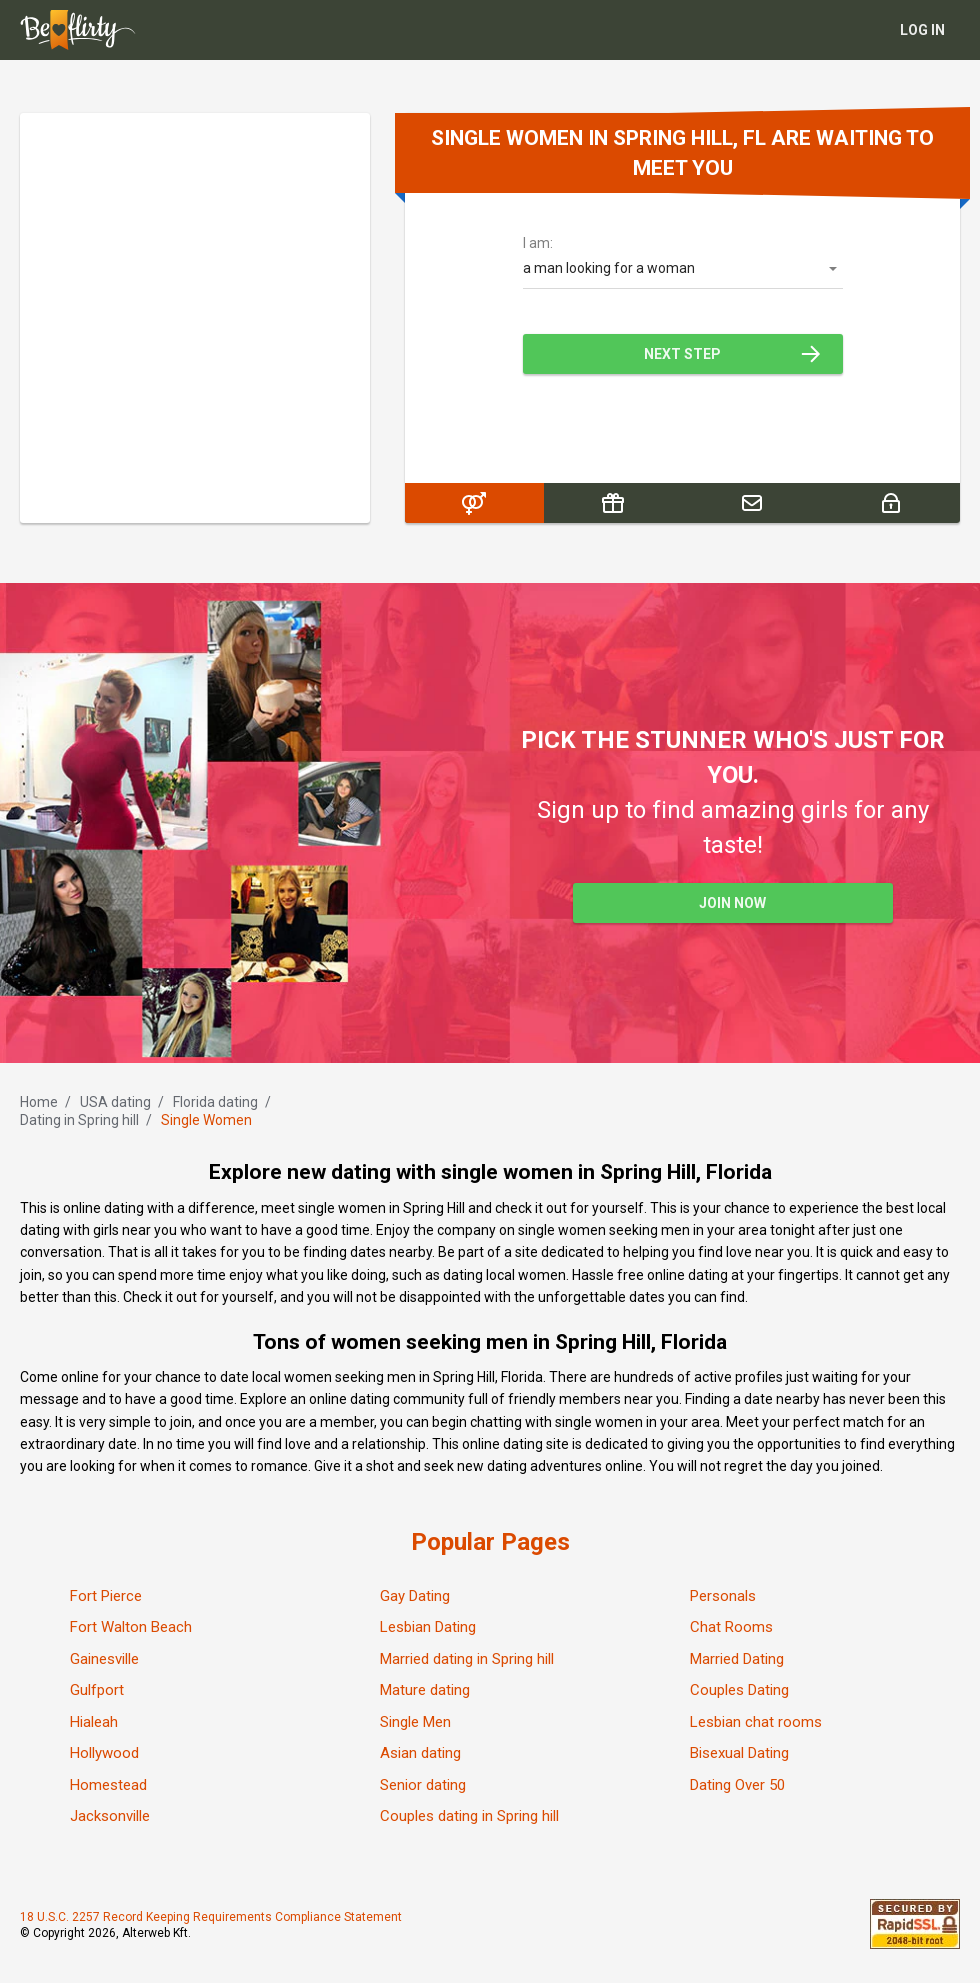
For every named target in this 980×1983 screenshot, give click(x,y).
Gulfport (97, 1690)
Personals (723, 1596)
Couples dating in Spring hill (469, 1816)
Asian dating (420, 1753)
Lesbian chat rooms (756, 1722)
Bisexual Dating (739, 1753)
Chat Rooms (731, 1627)
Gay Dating (415, 1596)
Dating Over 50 (737, 1785)
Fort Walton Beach (131, 1627)
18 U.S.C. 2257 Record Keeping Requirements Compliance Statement (211, 1917)
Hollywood (104, 1753)
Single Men (415, 1722)
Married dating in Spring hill (467, 1659)
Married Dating (737, 1659)
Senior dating (423, 1785)
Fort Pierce (106, 1596)
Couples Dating (739, 1690)
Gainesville (104, 1659)
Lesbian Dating (428, 1627)
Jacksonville (110, 1816)
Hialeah (94, 1722)
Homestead (108, 1785)
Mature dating (425, 1690)
